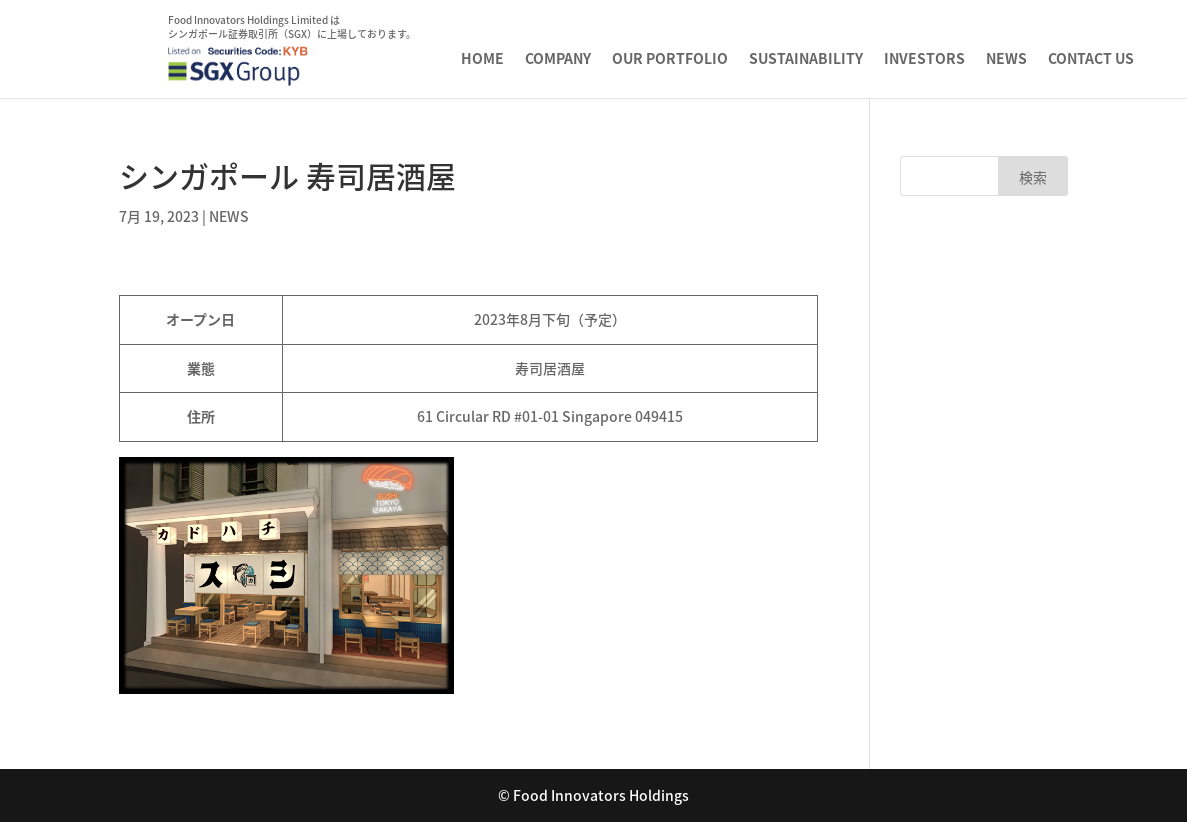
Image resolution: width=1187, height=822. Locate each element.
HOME (482, 59)
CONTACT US (1091, 59)
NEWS (1006, 59)
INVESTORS (924, 59)
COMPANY (558, 59)
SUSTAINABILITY (806, 59)
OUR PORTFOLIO (670, 59)
